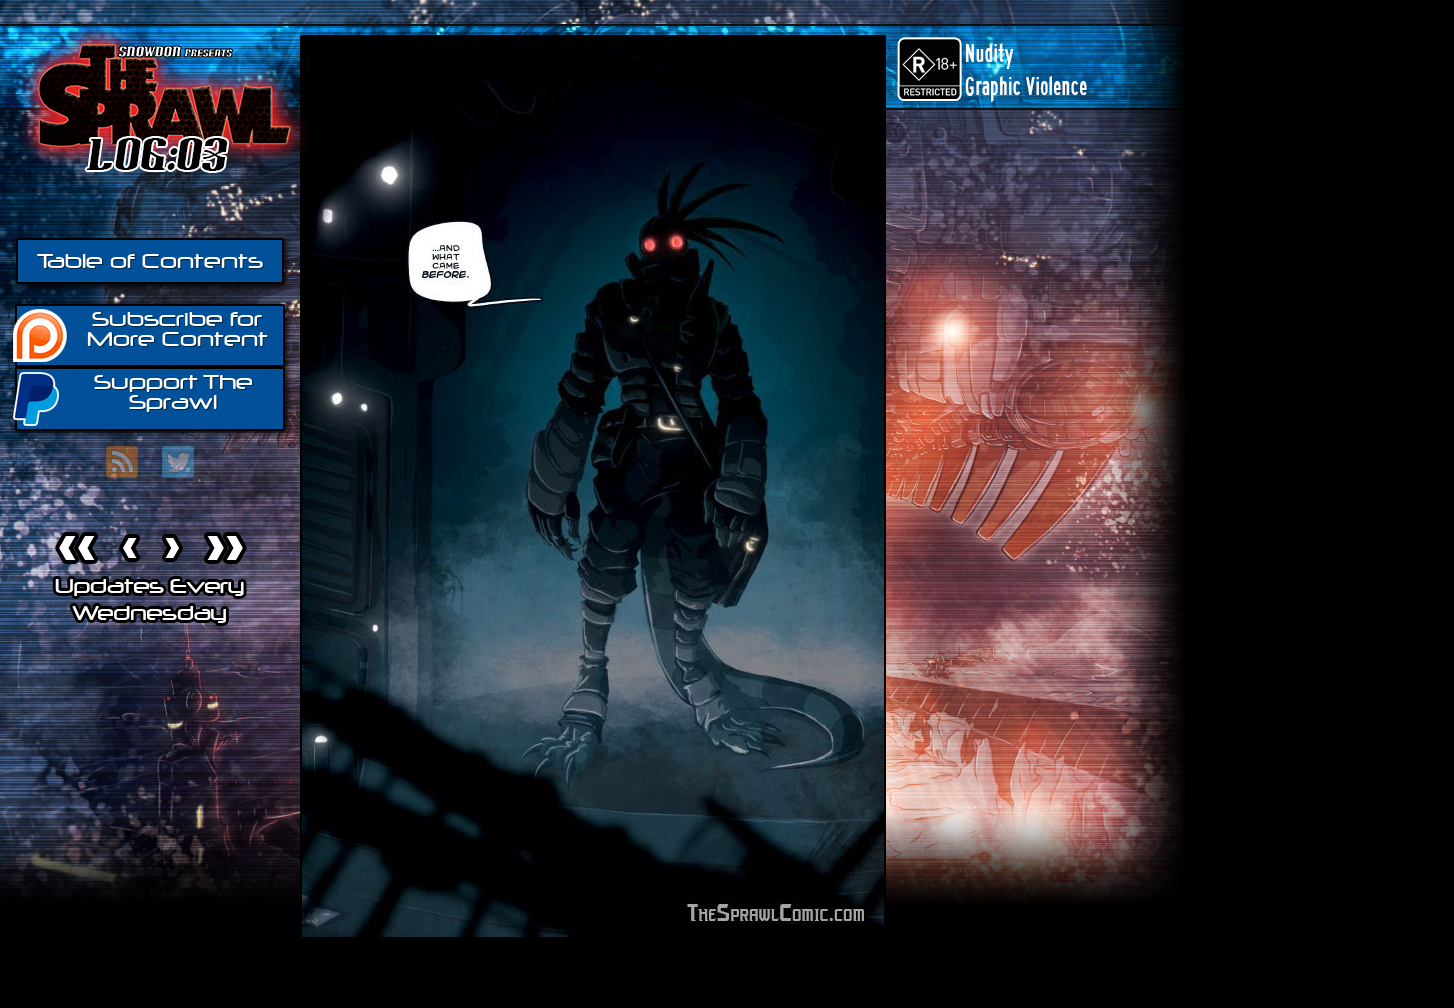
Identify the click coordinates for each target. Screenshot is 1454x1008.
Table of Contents (150, 261)
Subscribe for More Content (141, 334)
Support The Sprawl (134, 397)
